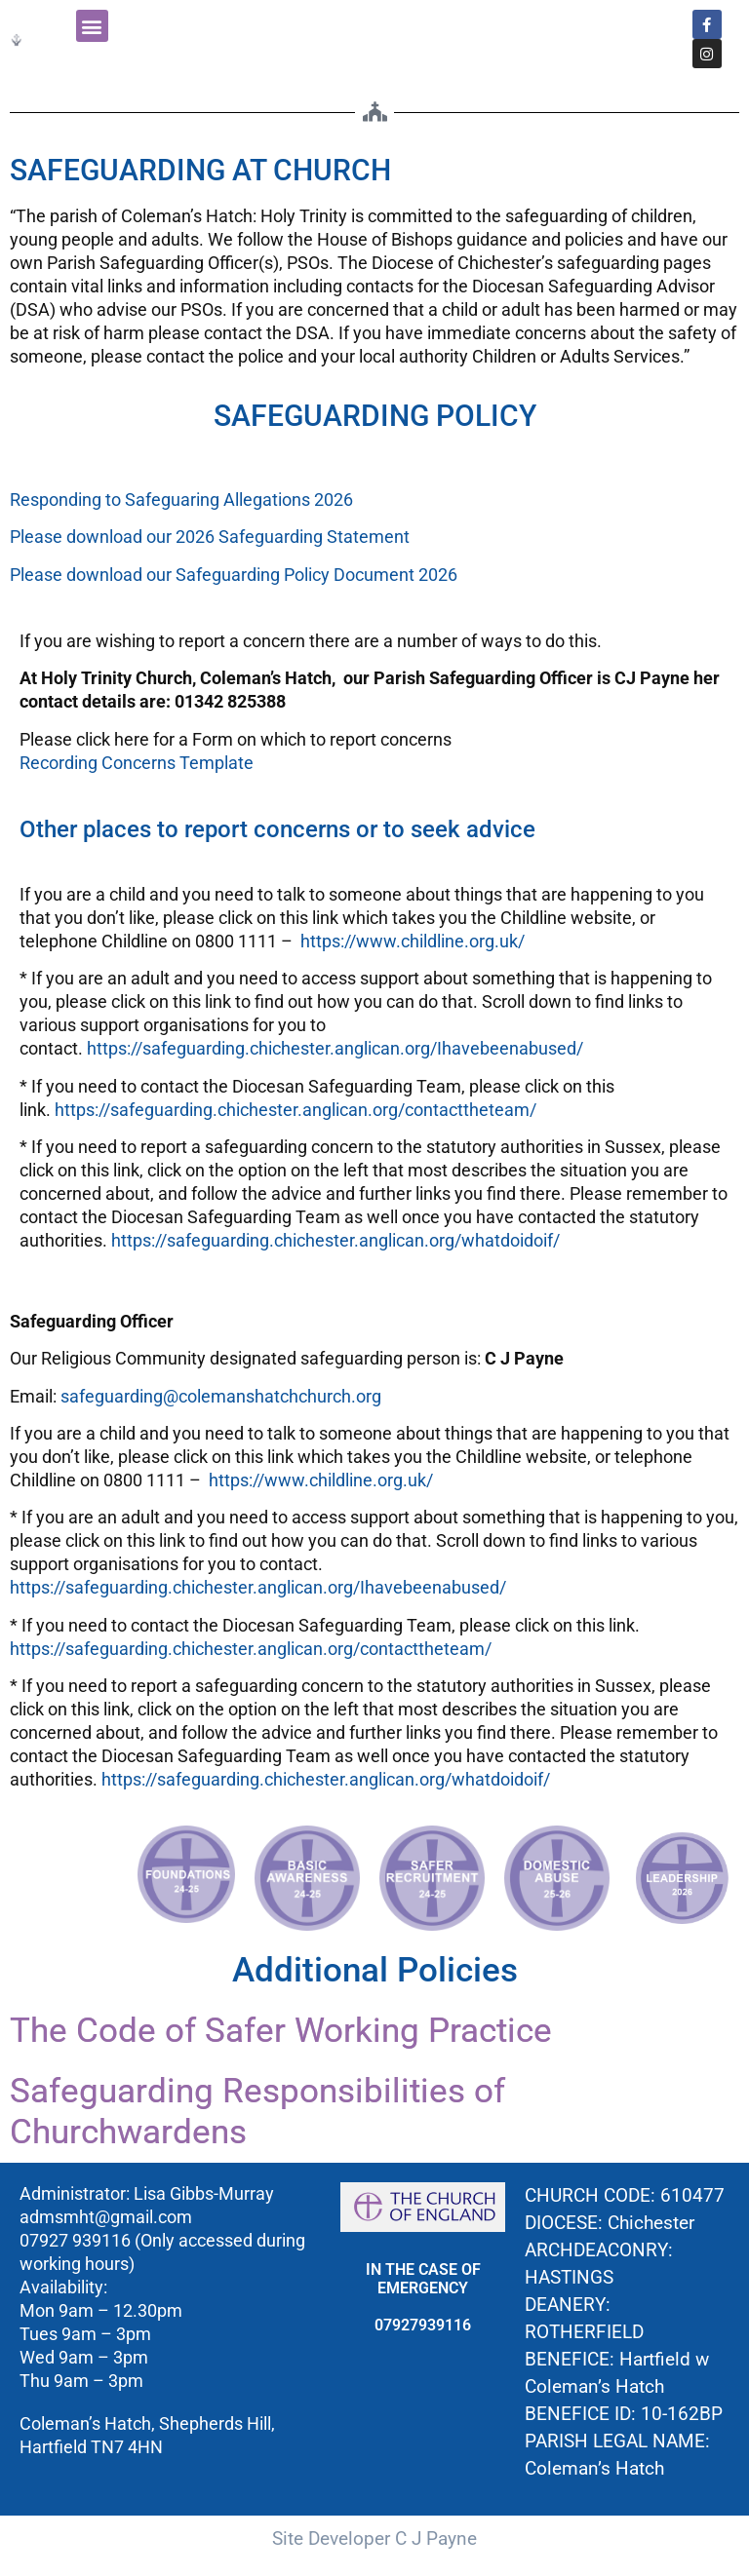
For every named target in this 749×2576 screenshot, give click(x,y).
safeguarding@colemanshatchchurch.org (220, 1396)
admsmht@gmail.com (106, 2217)
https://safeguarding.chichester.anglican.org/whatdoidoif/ (335, 1240)
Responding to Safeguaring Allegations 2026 (181, 499)
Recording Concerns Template (137, 762)
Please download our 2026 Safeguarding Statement (210, 536)
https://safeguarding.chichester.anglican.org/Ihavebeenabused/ (335, 1048)
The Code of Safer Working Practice (281, 2031)
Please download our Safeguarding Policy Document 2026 (233, 574)
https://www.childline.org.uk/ (412, 941)
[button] (92, 26)
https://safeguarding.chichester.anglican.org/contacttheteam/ (295, 1109)
